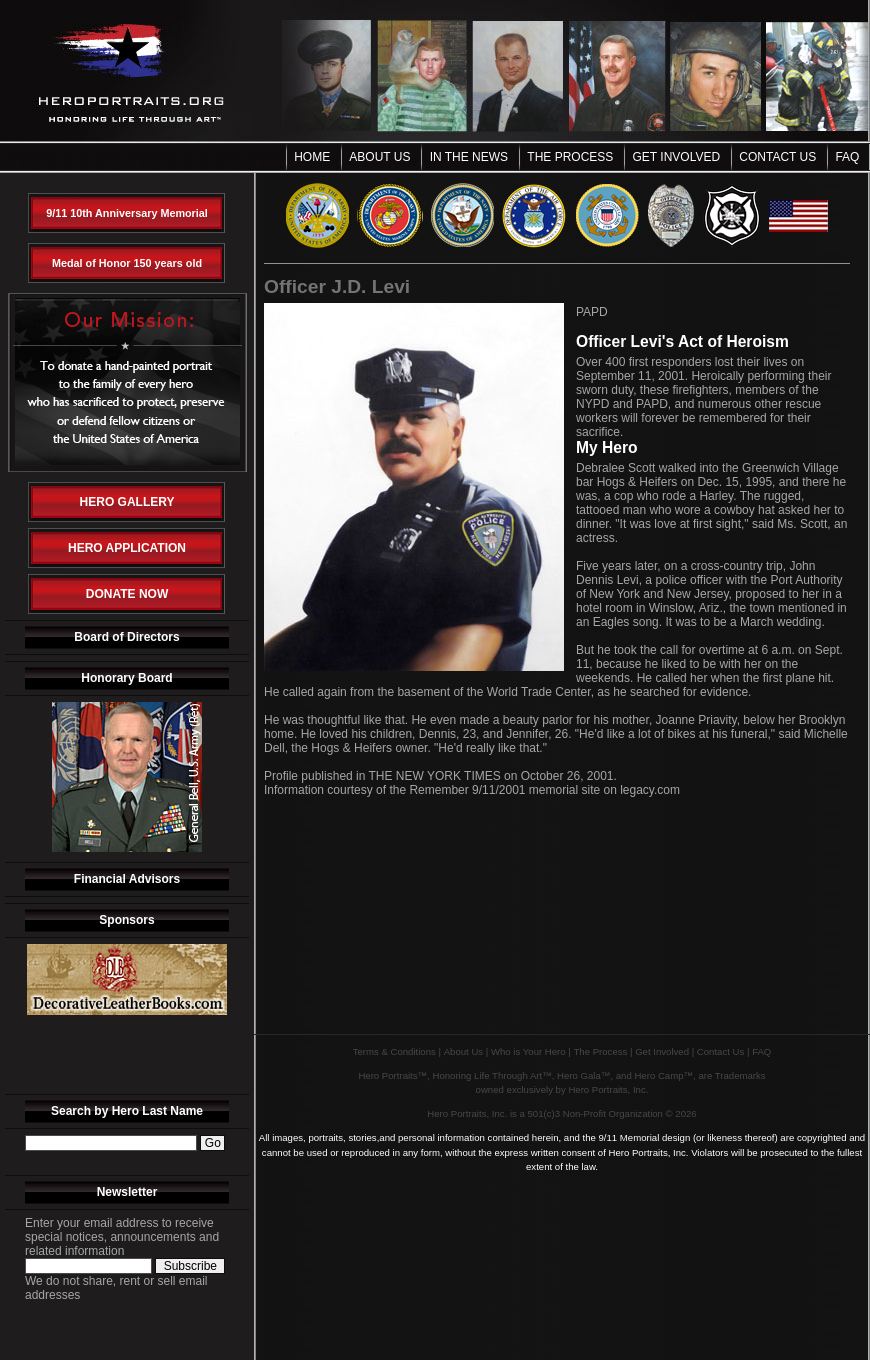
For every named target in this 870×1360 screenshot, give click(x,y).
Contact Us (777, 157)
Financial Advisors (127, 879)
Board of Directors (126, 637)
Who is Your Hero (528, 1051)
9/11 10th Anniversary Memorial (127, 213)
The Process (570, 157)
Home (312, 157)
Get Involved (677, 157)
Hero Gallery (127, 502)
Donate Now (127, 594)
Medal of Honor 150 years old (127, 263)
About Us (379, 157)
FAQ (847, 157)
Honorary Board (126, 678)
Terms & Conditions (394, 1051)
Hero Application (127, 548)
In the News (469, 157)
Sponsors (126, 920)
